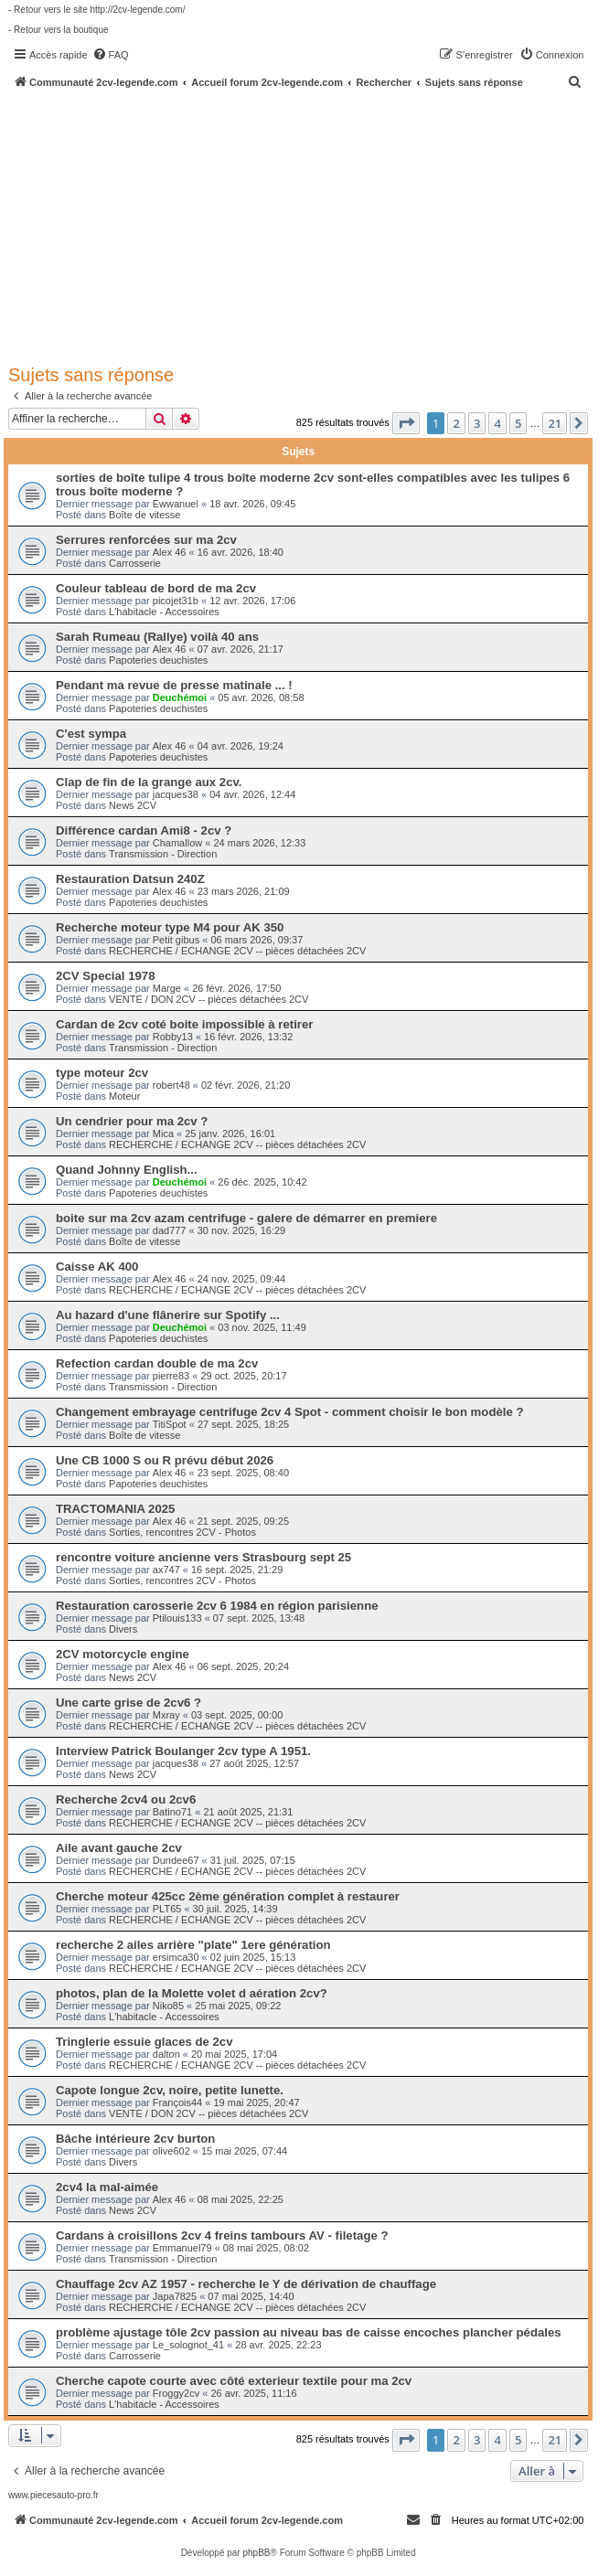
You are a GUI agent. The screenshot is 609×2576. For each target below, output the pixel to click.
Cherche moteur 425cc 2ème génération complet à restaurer (228, 1896)
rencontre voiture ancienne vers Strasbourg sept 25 (203, 1557)
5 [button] (518, 423)
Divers (123, 1628)
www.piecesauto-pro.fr (53, 2495)
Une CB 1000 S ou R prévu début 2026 (164, 1460)
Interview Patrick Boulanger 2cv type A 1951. (183, 1751)
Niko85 (168, 2005)
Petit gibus (176, 939)
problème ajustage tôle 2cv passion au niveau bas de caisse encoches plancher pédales (308, 2332)
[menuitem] (110, 55)
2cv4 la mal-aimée (107, 2187)
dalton (166, 2054)
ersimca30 (176, 1957)
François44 (177, 2102)
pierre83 (171, 1375)
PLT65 (167, 1908)
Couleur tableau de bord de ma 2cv (156, 588)
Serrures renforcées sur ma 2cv (146, 540)
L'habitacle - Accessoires (164, 611)
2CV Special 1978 (105, 976)
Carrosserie (135, 563)
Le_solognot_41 (188, 2344)
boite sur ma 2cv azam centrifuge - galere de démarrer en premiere (246, 1218)
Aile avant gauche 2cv (119, 1848)
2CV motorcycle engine (122, 1654)
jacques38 (175, 794)
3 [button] (477, 423)
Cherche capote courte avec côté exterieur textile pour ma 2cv (233, 2381)
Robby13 (173, 1036)
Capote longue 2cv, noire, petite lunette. (169, 2090)
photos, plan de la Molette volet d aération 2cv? (191, 1993)
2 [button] (456, 423)
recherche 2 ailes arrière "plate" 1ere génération (193, 1945)
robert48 (171, 1085)
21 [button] (554, 423)
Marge (167, 988)
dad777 (170, 1230)
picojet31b (175, 600)
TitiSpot (170, 1424)
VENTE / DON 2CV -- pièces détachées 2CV (208, 999)
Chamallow (177, 842)
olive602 (171, 2150)
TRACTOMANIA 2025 (115, 1509)
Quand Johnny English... (127, 1169)
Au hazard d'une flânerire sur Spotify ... (168, 1315)
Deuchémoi (180, 697)
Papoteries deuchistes (158, 660)
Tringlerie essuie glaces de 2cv (144, 2042)
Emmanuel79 (182, 2247)
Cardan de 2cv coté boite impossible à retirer (184, 1024)
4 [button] (497, 423)
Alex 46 (170, 552)
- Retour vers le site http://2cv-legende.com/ (96, 10)
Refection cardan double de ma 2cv (157, 1363)
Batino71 (172, 1811)
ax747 (166, 1569)
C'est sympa (91, 733)
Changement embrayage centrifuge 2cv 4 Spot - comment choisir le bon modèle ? (290, 1412)
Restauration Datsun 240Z (130, 879)
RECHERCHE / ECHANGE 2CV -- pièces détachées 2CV (237, 950)
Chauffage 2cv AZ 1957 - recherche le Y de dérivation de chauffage (246, 2284)
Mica (163, 1133)
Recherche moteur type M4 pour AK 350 (169, 927)
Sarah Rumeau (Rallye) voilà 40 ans (157, 637)
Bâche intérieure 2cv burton (135, 2138)
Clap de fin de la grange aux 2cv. (149, 782)
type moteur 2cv (102, 1073)
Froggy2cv (176, 2393)
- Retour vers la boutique (58, 30)
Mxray (166, 1714)
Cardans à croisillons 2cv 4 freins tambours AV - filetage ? (222, 2235)
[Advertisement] (308, 226)
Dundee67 (176, 1860)
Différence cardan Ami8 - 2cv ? (143, 830)
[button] (406, 423)
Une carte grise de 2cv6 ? (128, 1702)
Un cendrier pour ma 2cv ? (132, 1121)
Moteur (124, 1096)
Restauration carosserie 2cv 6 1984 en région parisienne (217, 1606)
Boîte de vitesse (144, 514)
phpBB (256, 2553)
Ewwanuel (175, 503)
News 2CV (132, 805)
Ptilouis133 (177, 1618)
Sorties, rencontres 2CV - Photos (182, 1532)
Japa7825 (175, 2296)
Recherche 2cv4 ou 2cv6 (126, 1799)
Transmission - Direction (163, 853)
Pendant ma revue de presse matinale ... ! (174, 685)
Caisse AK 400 (97, 1266)
